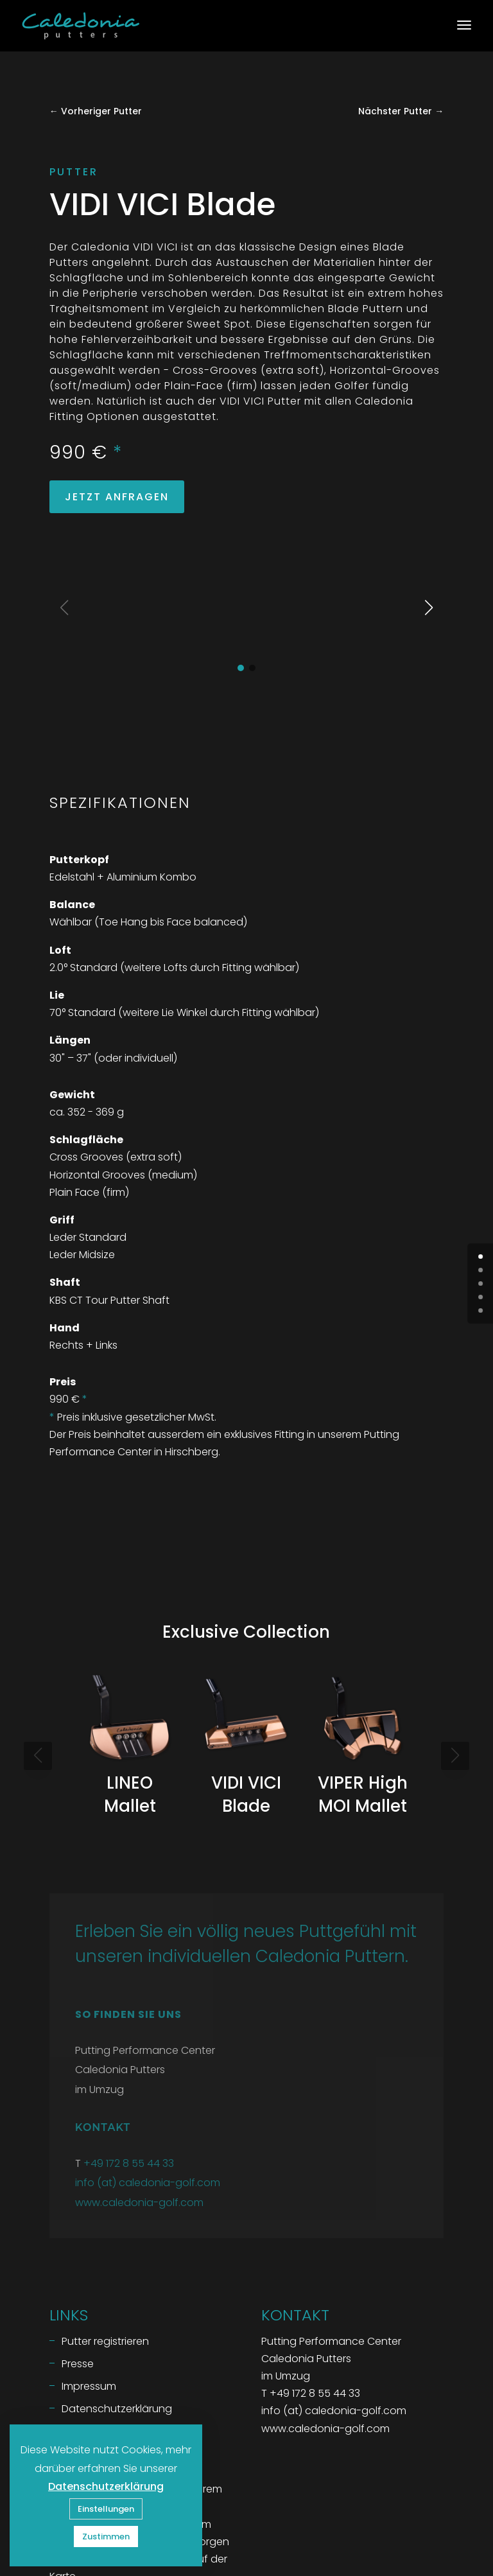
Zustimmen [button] (106, 2536)
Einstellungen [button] (106, 2509)
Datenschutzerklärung (117, 2310)
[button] (241, 569)
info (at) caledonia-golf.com (147, 2084)
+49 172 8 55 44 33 (128, 2065)
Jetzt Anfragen (117, 496)
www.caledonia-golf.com (139, 2104)
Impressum (89, 2288)
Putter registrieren (105, 2243)
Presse (78, 2265)
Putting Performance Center (119, 2408)
